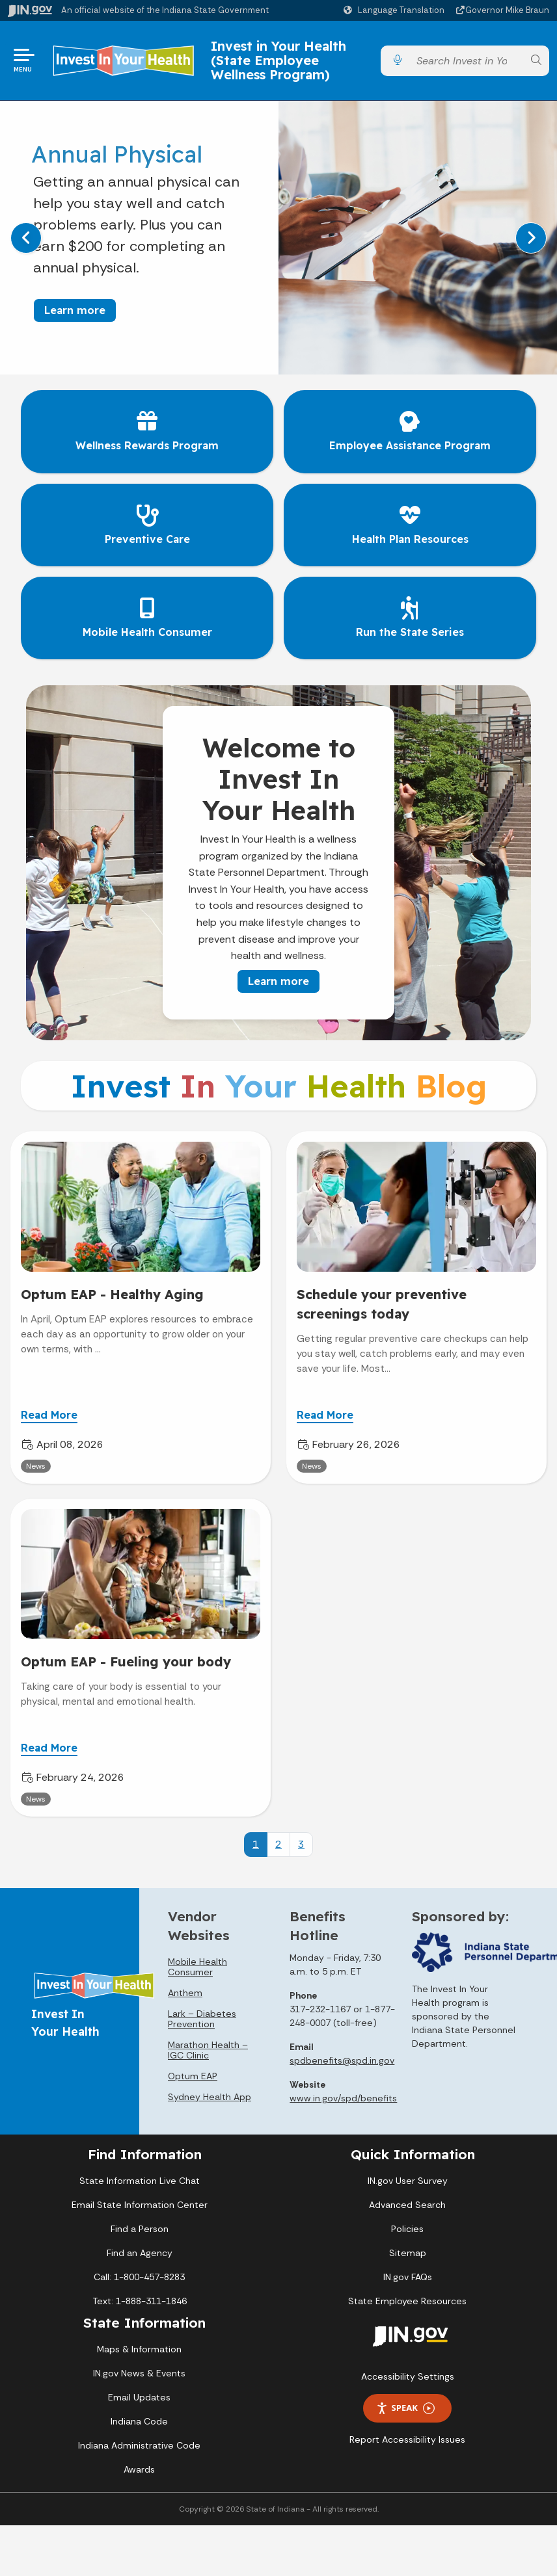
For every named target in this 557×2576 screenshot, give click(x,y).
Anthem (185, 1993)
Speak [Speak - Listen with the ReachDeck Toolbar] (405, 2408)
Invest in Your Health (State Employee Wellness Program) (278, 60)
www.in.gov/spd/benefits (343, 2098)
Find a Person (140, 2229)
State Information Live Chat (139, 2181)
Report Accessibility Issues (407, 2439)
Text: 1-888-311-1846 (139, 2301)
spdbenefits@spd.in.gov (342, 2060)
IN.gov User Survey (408, 2181)
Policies (407, 2229)
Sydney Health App (209, 2097)
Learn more (74, 310)
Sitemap (407, 2253)
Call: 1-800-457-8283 (139, 2277)
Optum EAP (192, 2076)
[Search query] (466, 60)
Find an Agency (139, 2253)
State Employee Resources (407, 2301)
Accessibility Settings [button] (407, 2376)
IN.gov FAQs (407, 2277)
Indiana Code (139, 2421)
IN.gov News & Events (139, 2373)
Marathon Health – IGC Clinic (208, 2050)
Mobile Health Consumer (197, 1967)
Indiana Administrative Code (139, 2445)
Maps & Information (139, 2349)
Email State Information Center (140, 2205)
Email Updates (139, 2397)
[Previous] (26, 238)
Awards (139, 2469)
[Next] (531, 238)
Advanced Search (407, 2205)
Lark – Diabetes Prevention (202, 2019)
